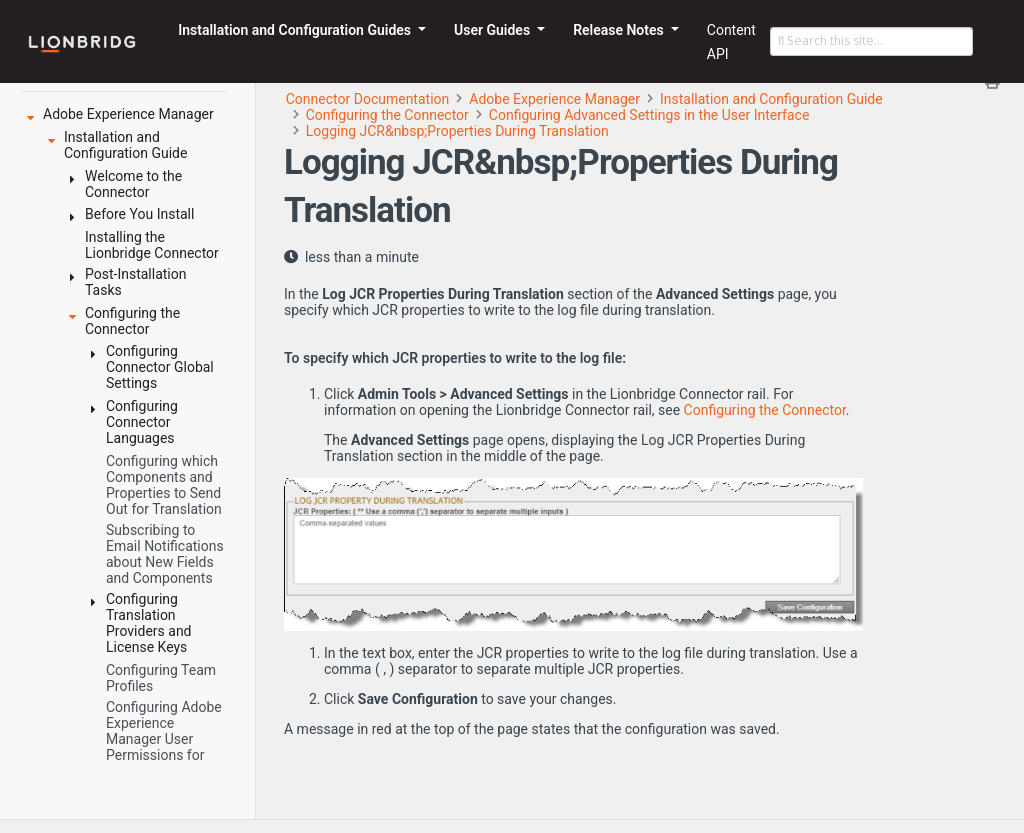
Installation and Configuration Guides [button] (296, 30)
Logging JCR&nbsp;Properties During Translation (457, 131)
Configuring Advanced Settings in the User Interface (649, 115)
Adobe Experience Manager (554, 99)
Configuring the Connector (387, 115)
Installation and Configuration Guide (771, 99)
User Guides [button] (494, 30)
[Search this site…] (871, 42)
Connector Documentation (368, 99)
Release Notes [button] (620, 30)
